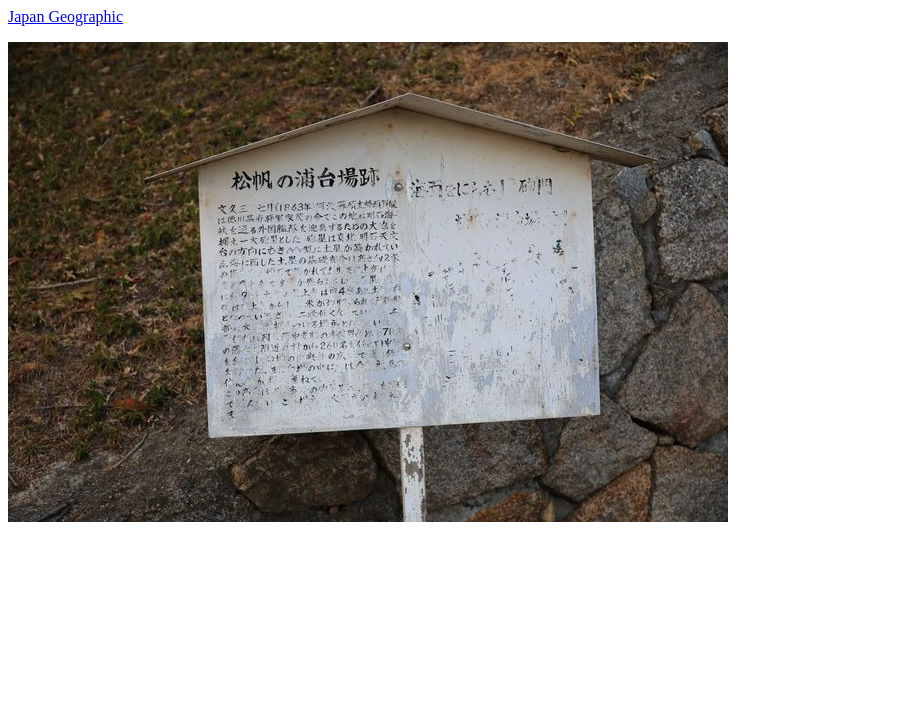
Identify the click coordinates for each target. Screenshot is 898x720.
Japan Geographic (65, 16)
